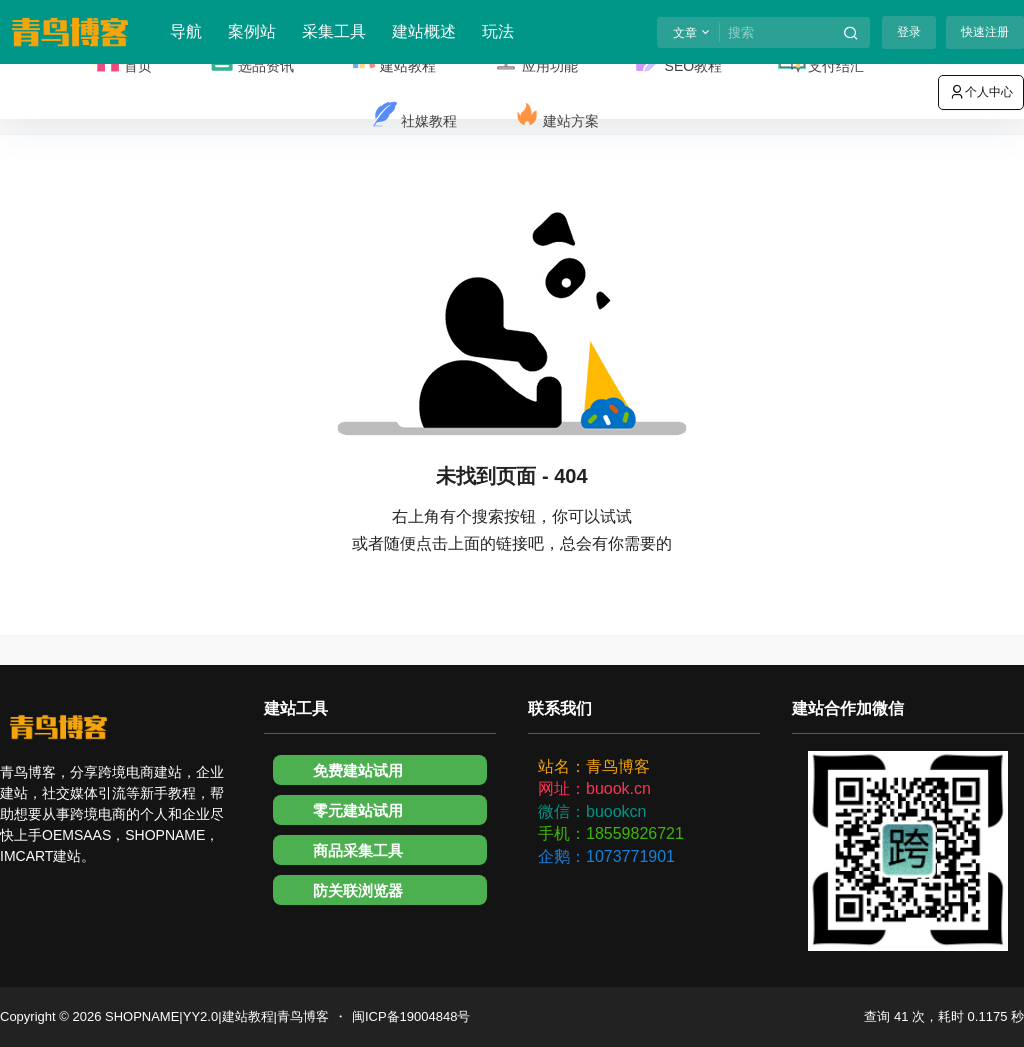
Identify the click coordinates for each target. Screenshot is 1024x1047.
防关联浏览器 (358, 890)
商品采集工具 (358, 850)
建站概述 (424, 31)
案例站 (252, 31)
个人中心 (981, 92)
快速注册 (985, 32)
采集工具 (334, 31)
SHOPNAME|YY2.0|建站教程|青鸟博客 (215, 1016)
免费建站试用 (358, 770)
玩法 (498, 31)
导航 (186, 31)
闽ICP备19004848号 (411, 1016)
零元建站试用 (358, 810)
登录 (909, 32)
